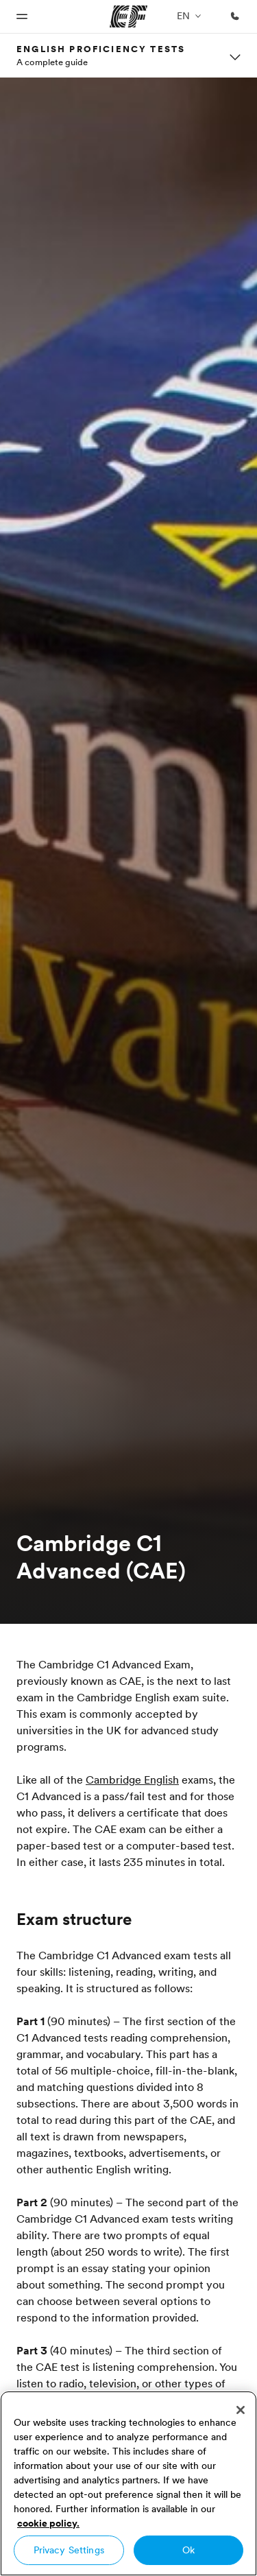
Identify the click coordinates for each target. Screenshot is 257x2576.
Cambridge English (132, 1779)
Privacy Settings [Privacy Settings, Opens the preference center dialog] (69, 2550)
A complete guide (52, 62)
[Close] (240, 2410)
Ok (188, 2550)
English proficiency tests (100, 49)
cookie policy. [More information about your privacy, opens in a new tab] (48, 2523)
